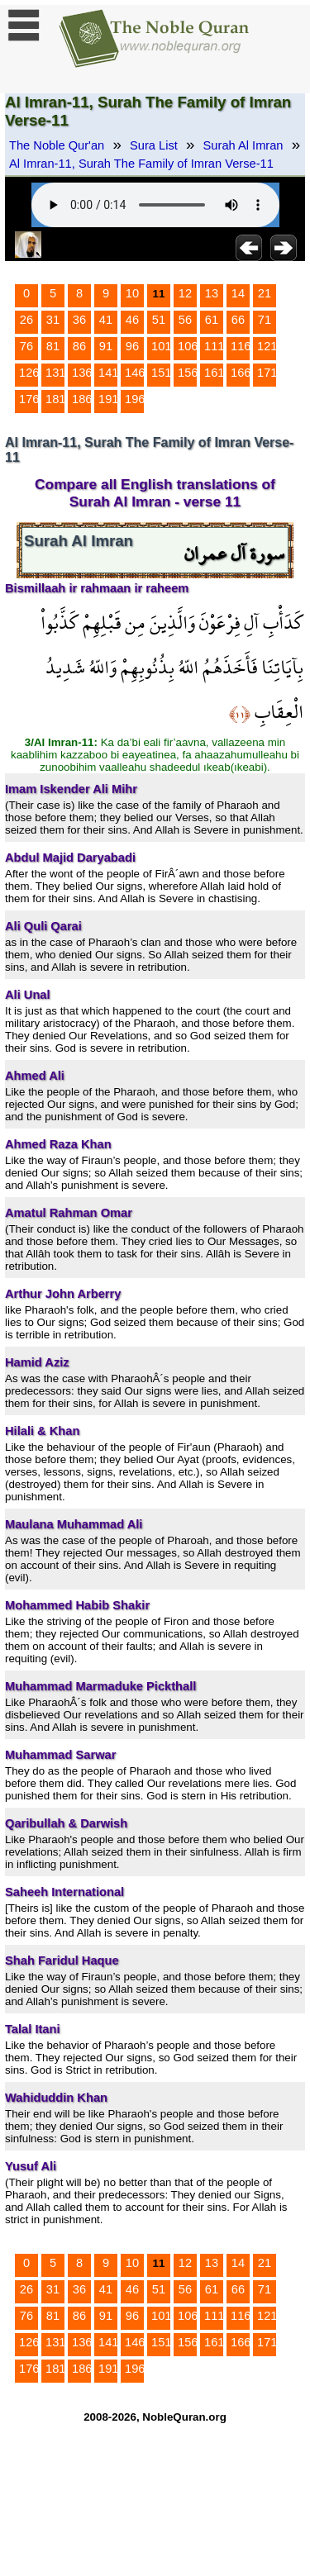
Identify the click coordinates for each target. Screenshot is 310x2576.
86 (79, 346)
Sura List (154, 145)
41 (105, 319)
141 (108, 372)
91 (105, 346)
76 (26, 346)
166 (240, 372)
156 (188, 372)
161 (214, 372)
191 (108, 399)
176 (29, 399)
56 (185, 319)
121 (267, 346)
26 (26, 319)
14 (238, 293)
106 (188, 346)
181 (55, 399)
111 (214, 346)
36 (79, 319)
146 (135, 372)
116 (240, 346)
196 (135, 399)
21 (264, 293)
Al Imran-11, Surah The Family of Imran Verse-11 (141, 163)
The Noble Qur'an (56, 145)
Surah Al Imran (243, 145)
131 (55, 372)
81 (53, 346)
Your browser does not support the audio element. (155, 205)
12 (185, 293)
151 (161, 372)
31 (53, 319)
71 (264, 319)
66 (238, 319)
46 (132, 319)
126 (29, 372)
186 (82, 399)
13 (211, 293)
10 (132, 293)
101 (161, 346)
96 (132, 346)
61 (211, 319)
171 (267, 372)
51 (158, 319)
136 (82, 372)
